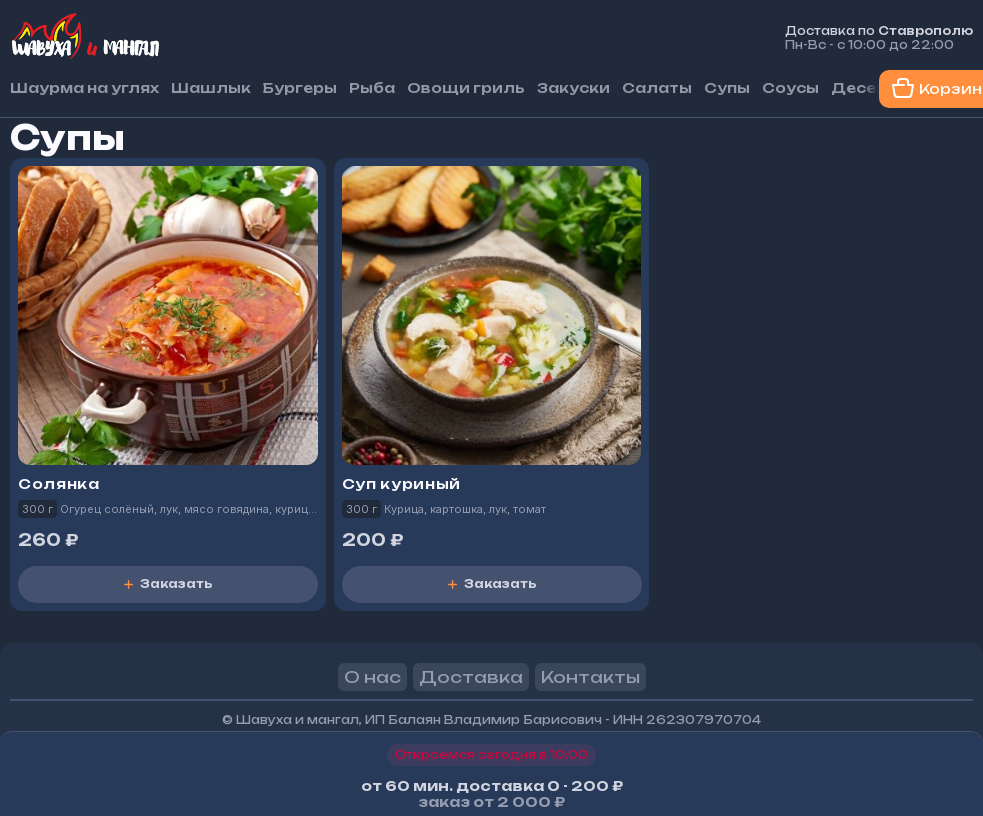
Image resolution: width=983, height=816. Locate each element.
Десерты (870, 88)
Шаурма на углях (84, 88)
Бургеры (300, 88)
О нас (372, 677)
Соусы (790, 88)
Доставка (471, 677)
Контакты (590, 677)
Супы (727, 88)
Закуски (573, 88)
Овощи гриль (466, 88)
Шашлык (211, 88)
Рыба (372, 88)
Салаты (657, 88)
